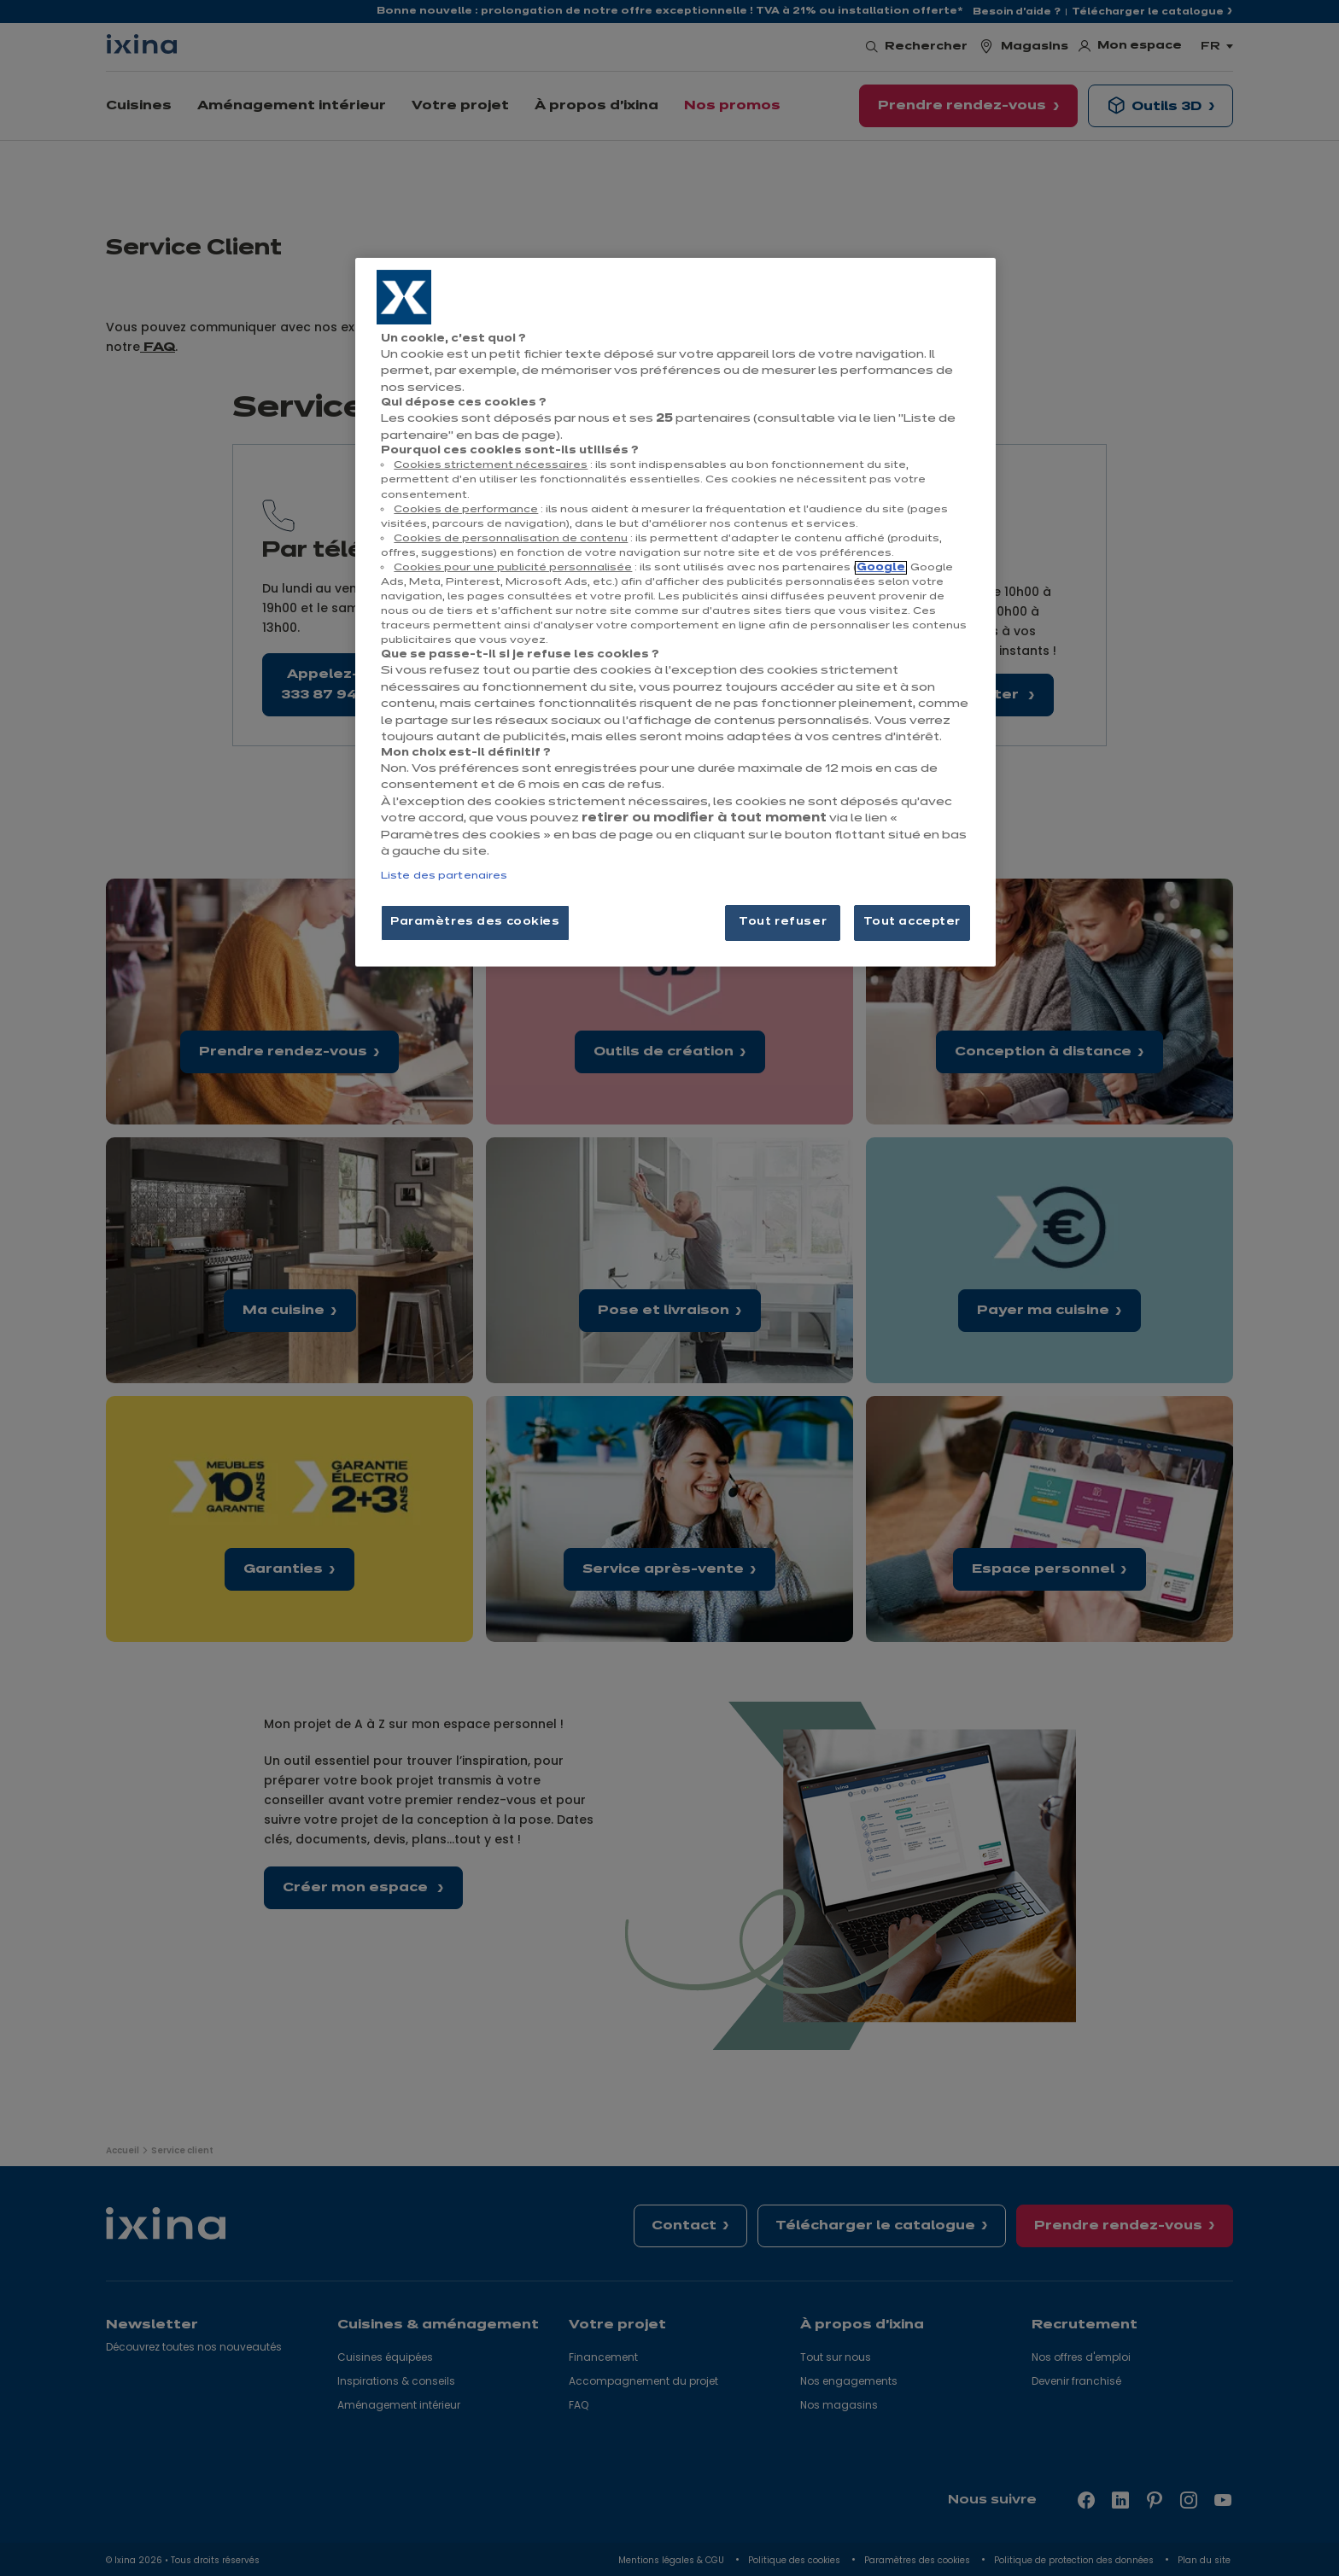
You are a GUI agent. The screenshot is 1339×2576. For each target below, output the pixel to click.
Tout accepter (912, 922)
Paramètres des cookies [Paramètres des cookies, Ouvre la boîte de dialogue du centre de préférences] (475, 922)
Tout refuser (783, 922)
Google (881, 568)
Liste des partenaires (444, 876)
